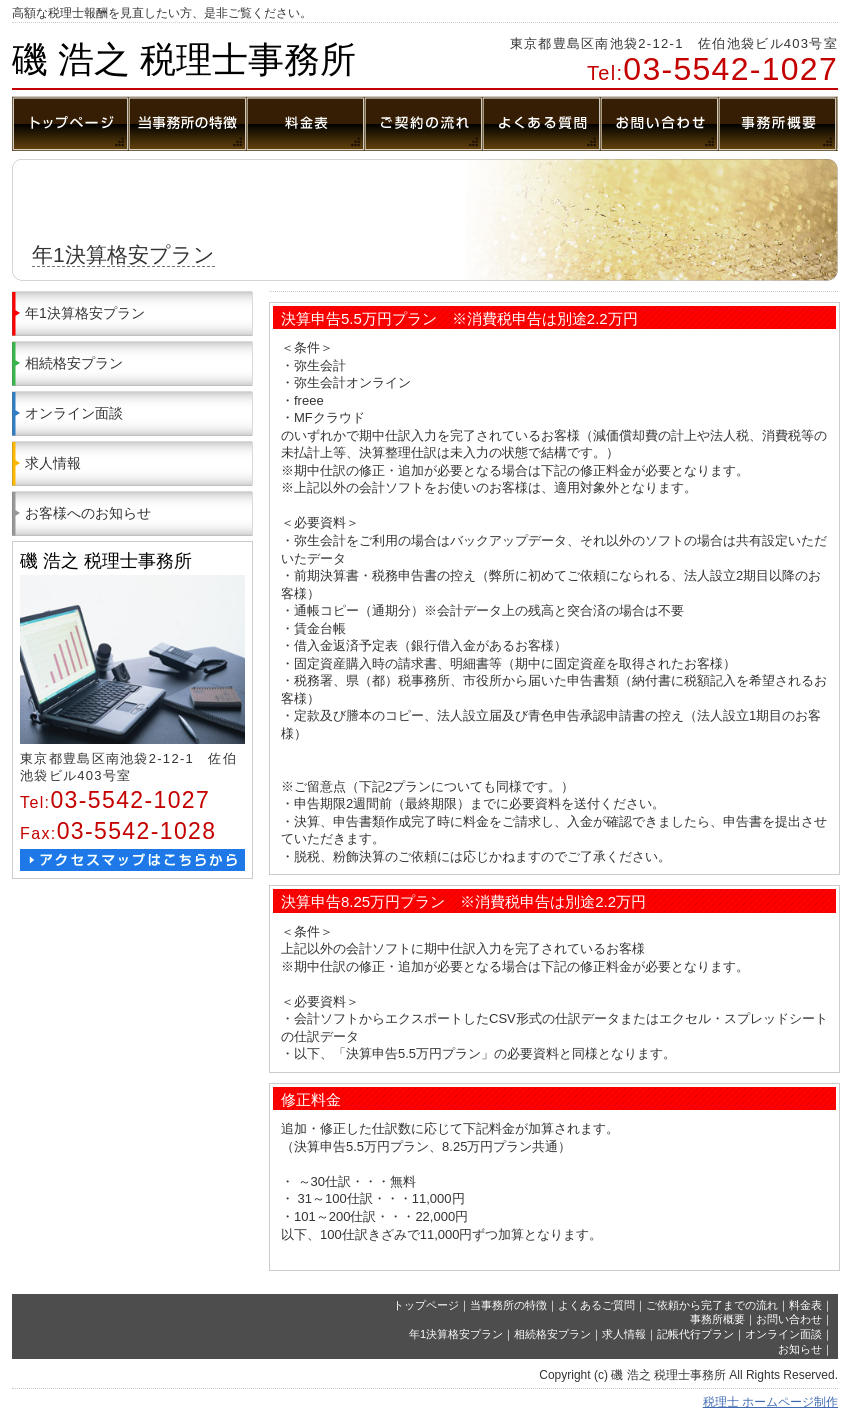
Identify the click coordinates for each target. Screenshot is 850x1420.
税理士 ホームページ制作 (770, 1402)
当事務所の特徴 (508, 1305)
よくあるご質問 (596, 1305)
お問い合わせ (789, 1319)
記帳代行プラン (695, 1334)
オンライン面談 (74, 413)
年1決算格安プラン (85, 313)
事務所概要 (717, 1319)
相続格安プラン (74, 363)
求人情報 (53, 463)
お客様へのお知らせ (88, 513)
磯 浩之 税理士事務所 (184, 59)
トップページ (426, 1305)
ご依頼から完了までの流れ (712, 1305)
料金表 (805, 1305)
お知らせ (800, 1349)
